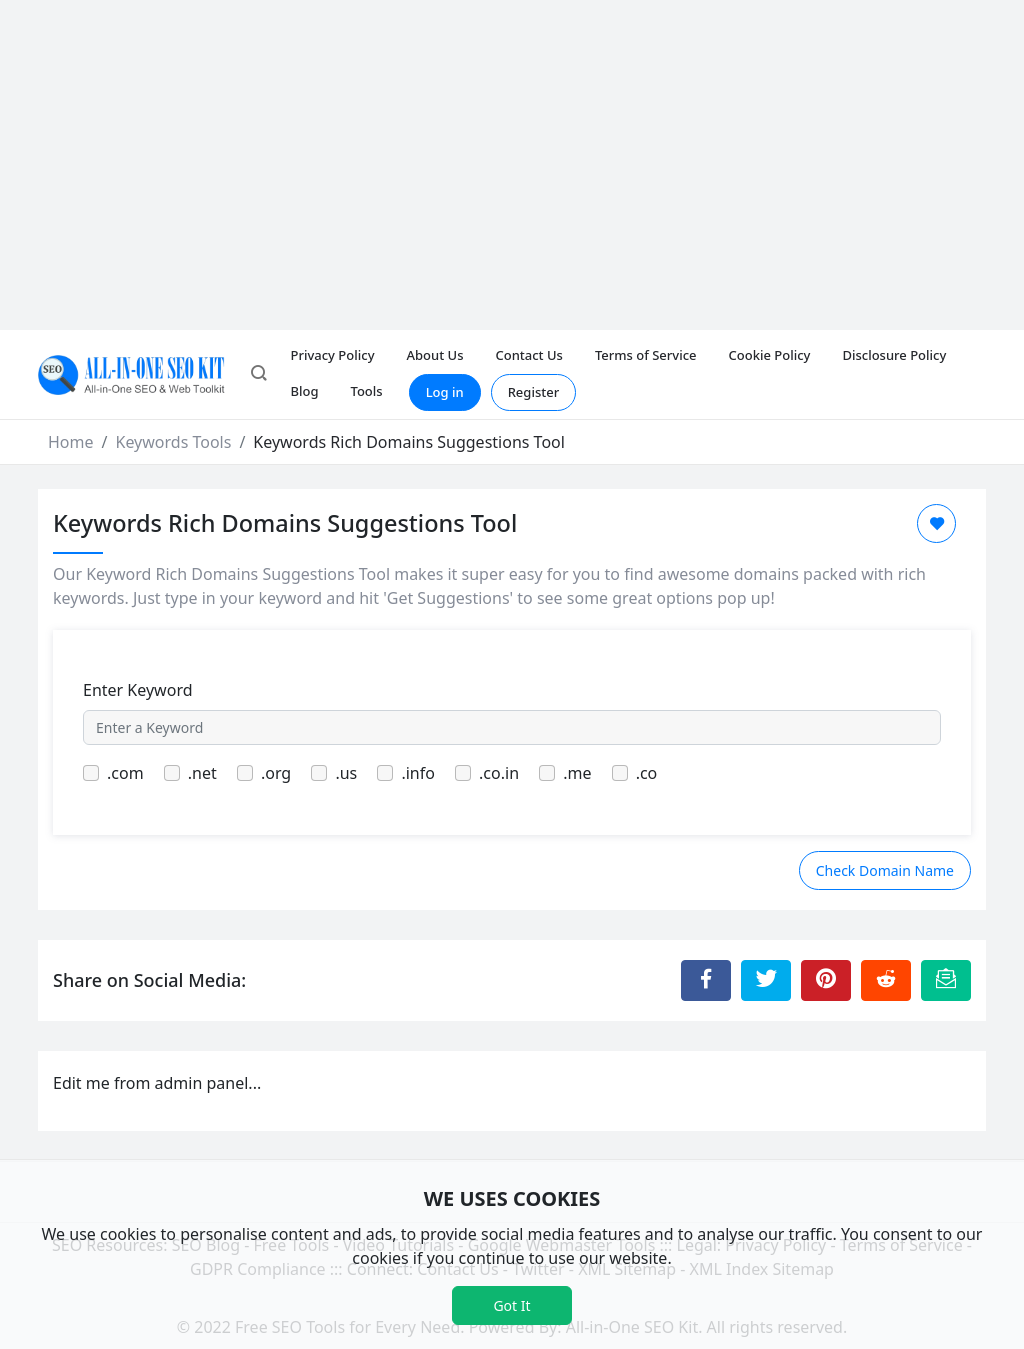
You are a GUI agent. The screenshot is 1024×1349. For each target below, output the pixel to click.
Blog (305, 391)
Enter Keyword (138, 690)
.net (202, 773)
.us (346, 773)
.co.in (499, 773)
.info (418, 773)
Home (71, 442)
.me (577, 773)
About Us (435, 355)
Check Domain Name (885, 870)
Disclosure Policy (894, 355)
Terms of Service (646, 355)
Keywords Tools (173, 442)
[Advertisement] (512, 150)
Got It (511, 1305)
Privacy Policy (333, 355)
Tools (367, 391)
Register (534, 392)
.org (276, 773)
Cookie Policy (770, 355)
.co (647, 773)
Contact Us (528, 355)
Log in (445, 392)
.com (125, 773)
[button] (259, 375)
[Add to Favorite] (936, 523)
